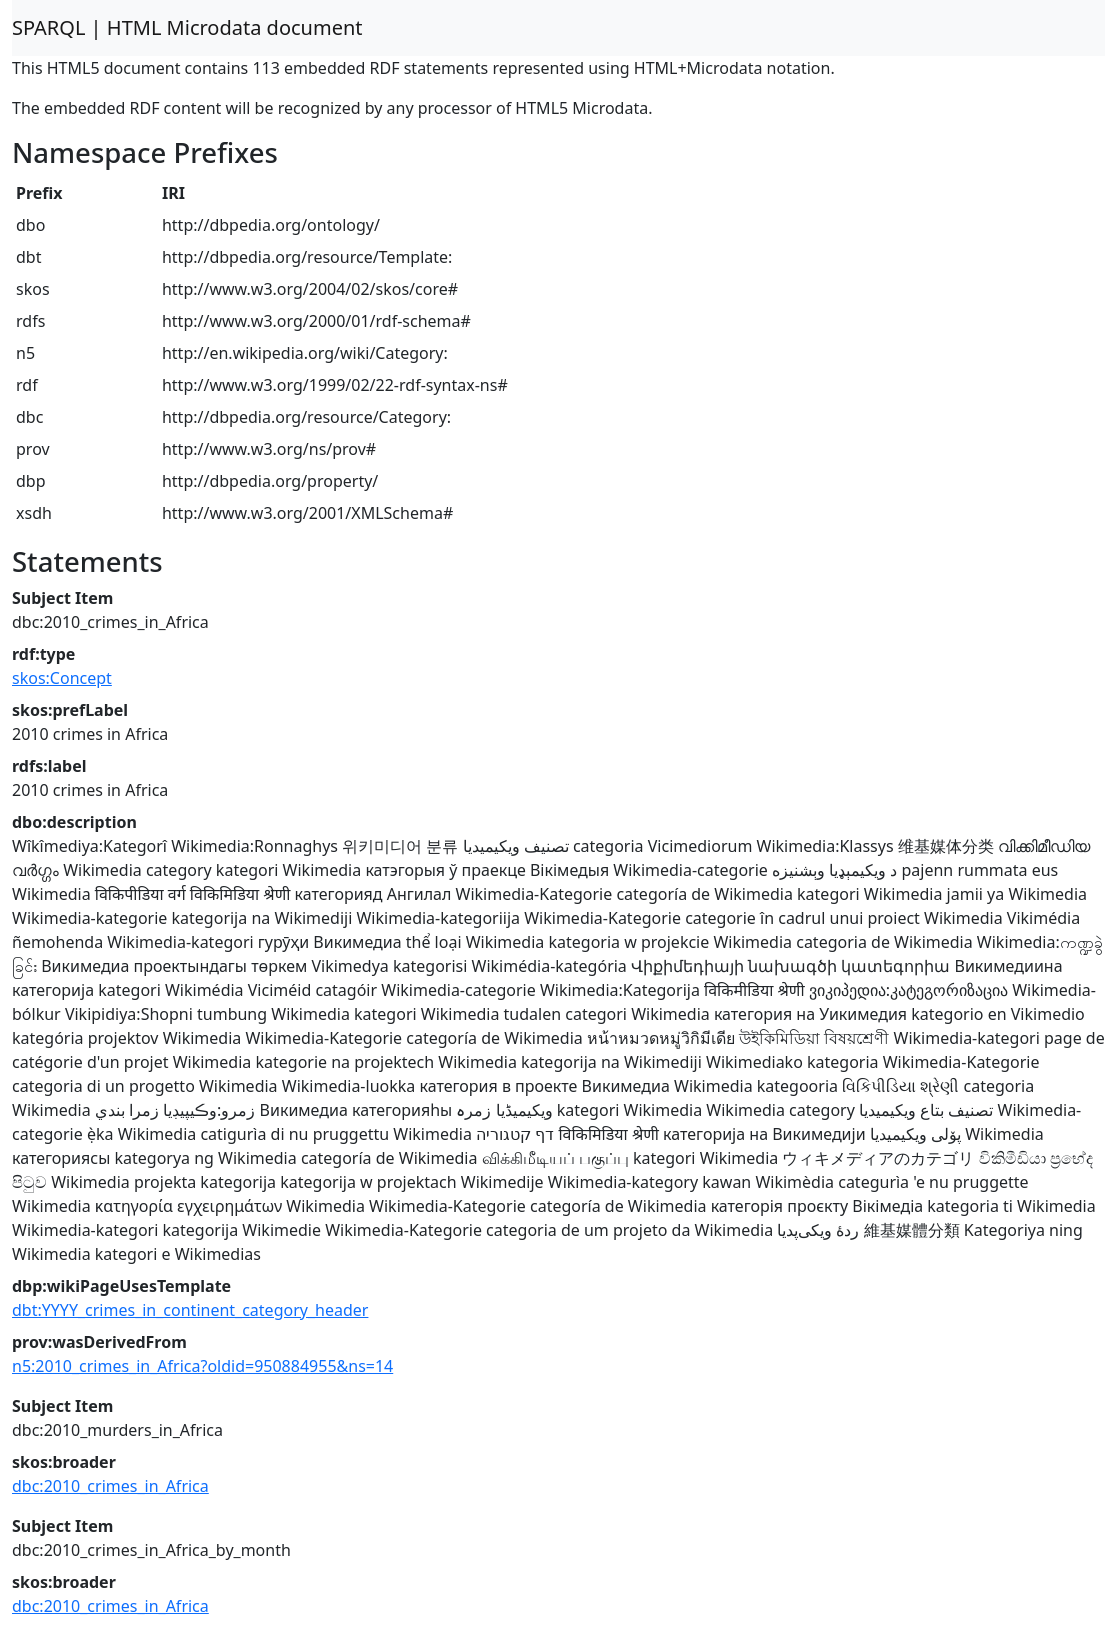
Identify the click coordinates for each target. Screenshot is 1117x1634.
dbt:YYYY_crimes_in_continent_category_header (190, 1310)
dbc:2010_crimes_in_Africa (110, 1486)
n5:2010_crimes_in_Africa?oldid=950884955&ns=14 (202, 1366)
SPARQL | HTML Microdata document (187, 27)
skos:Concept (62, 678)
